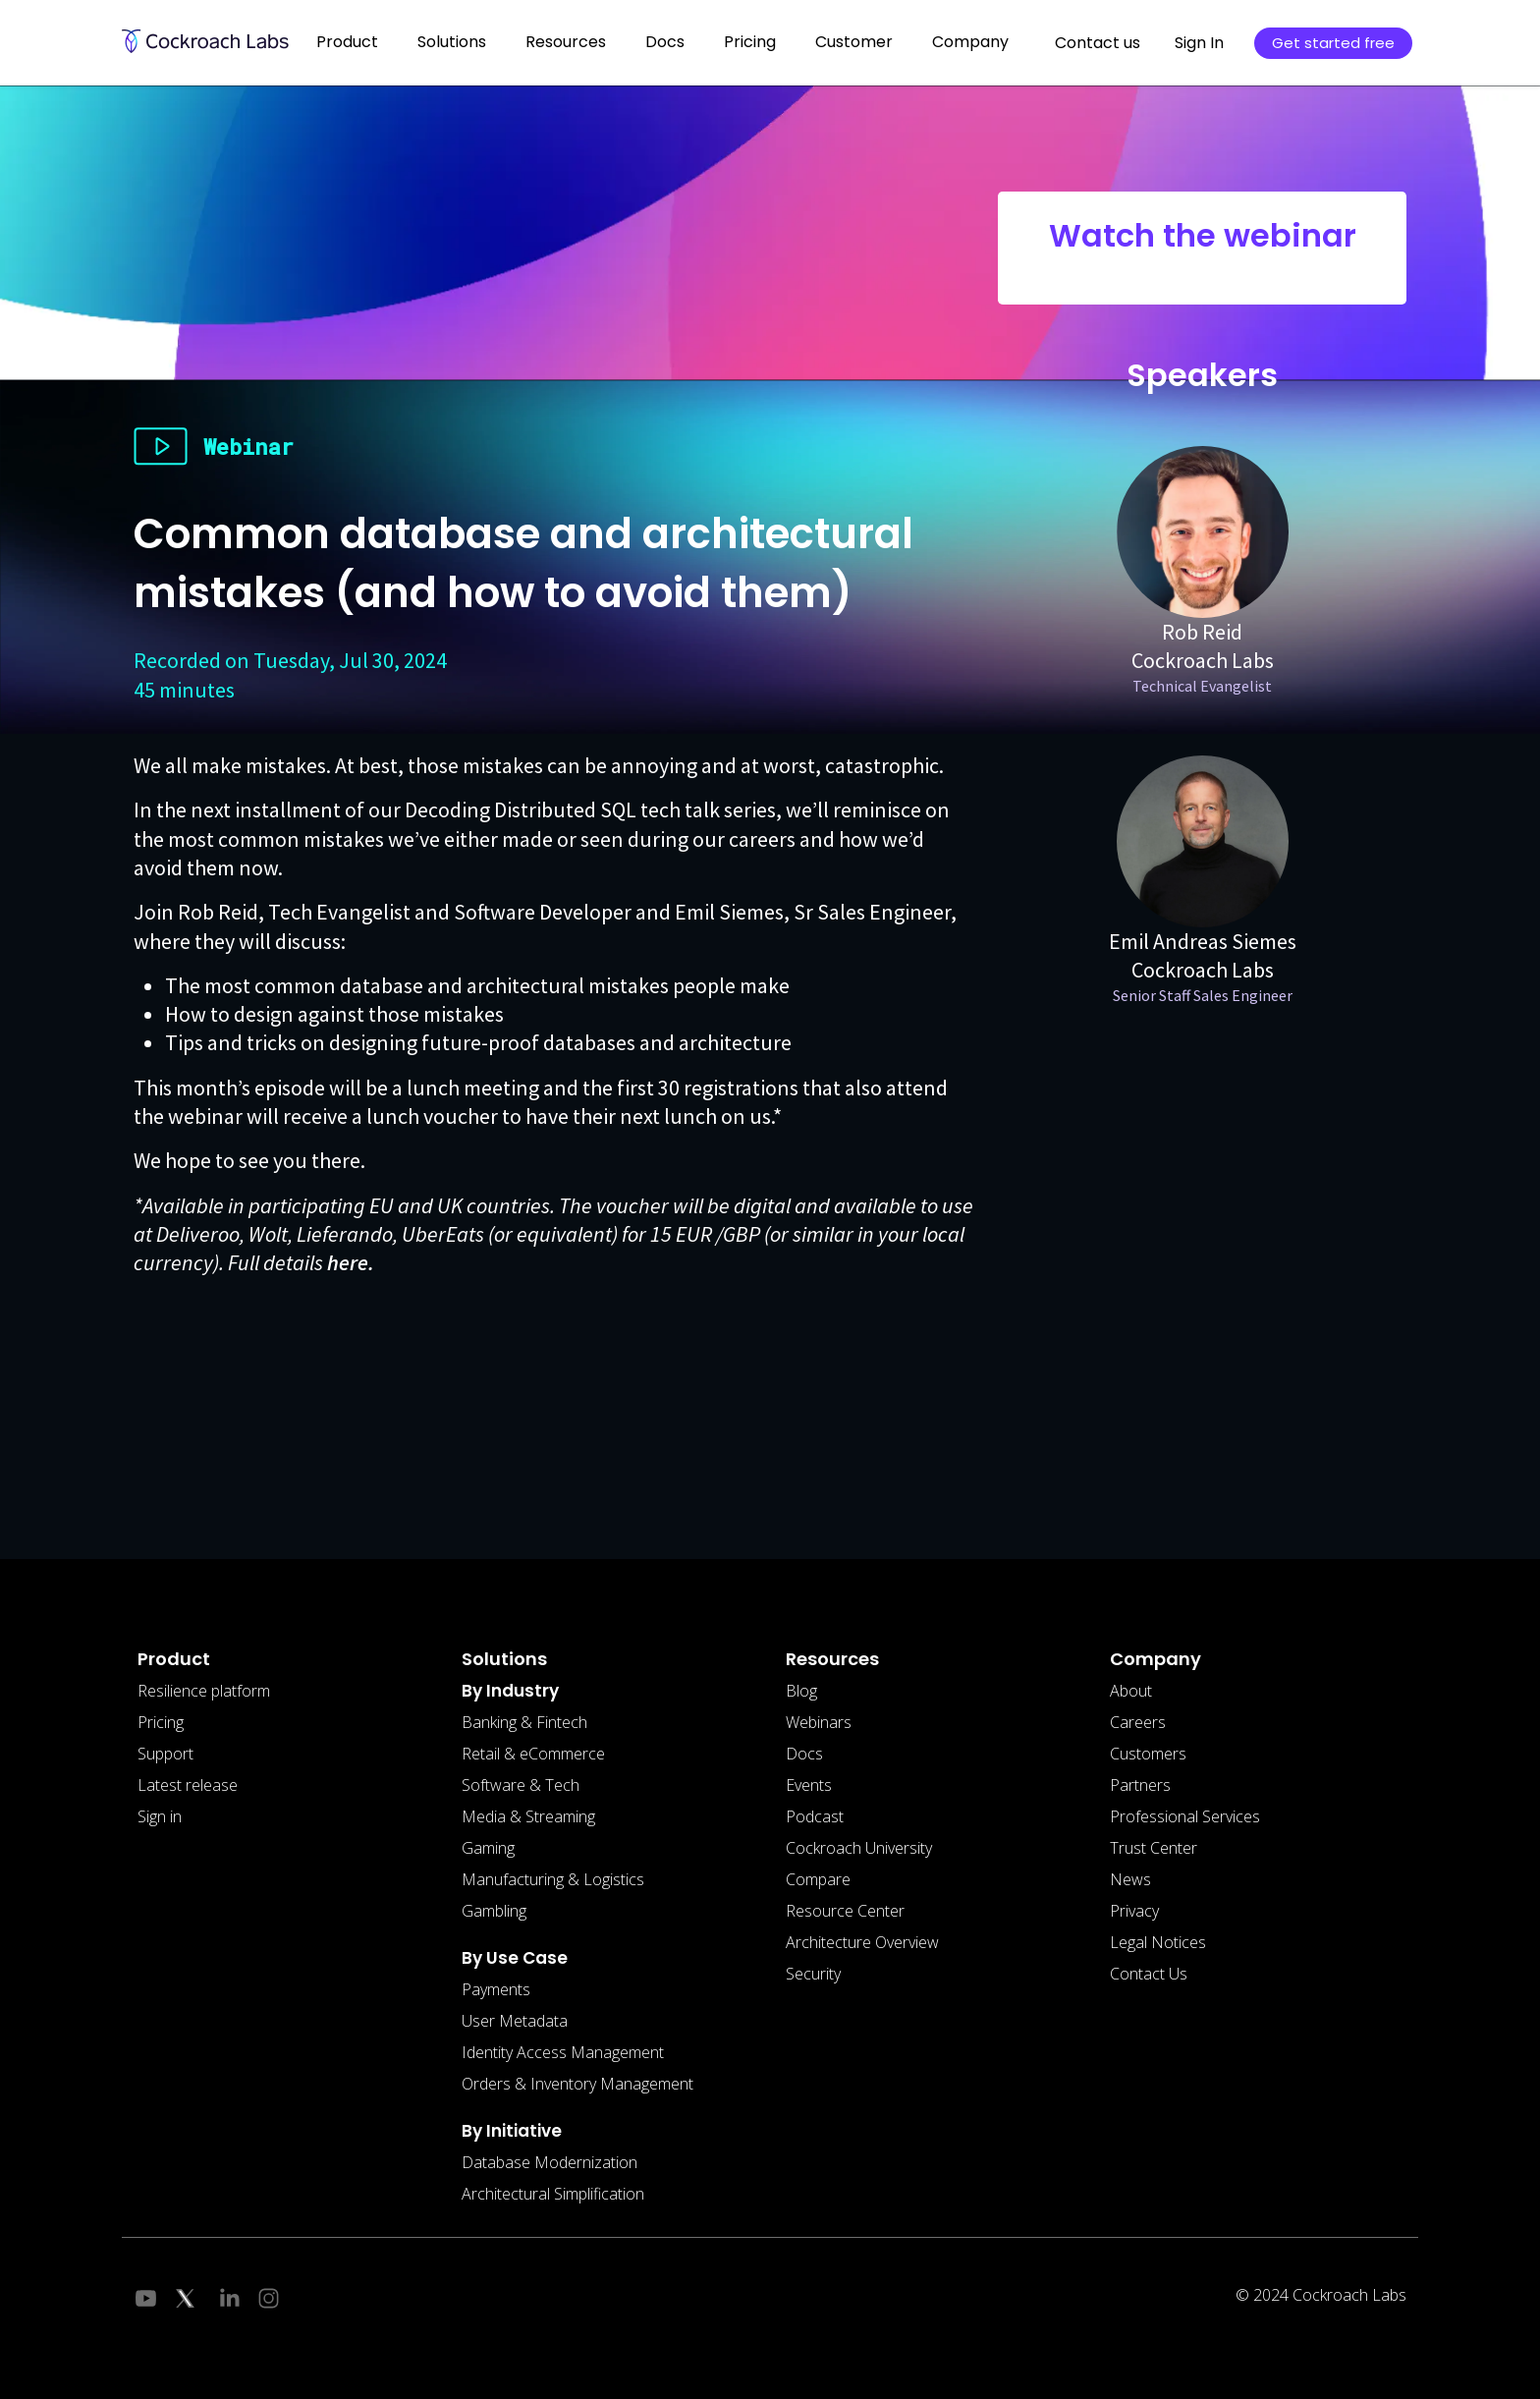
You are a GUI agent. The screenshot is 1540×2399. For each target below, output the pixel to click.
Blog (801, 1691)
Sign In (1199, 42)
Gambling (494, 1911)
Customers (1148, 1753)
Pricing (750, 41)
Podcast (815, 1816)
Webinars (819, 1722)
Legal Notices (1158, 1942)
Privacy (1134, 1911)
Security (813, 1973)
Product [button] (347, 41)
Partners (1140, 1785)
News (1130, 1879)
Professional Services (1185, 1816)
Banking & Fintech (524, 1722)
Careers (1138, 1722)
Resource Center (845, 1911)
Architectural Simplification (553, 2193)
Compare (818, 1879)
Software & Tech (520, 1785)
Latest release (188, 1785)
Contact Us (1148, 1973)
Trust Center (1153, 1848)
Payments (496, 1989)
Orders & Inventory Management (577, 2083)
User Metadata (515, 2021)
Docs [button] (665, 41)
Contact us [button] (1097, 42)
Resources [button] (565, 41)
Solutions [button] (451, 41)
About (1131, 1691)
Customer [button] (854, 41)
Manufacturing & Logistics (553, 1879)
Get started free (1333, 42)
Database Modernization (549, 2162)
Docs (804, 1753)
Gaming (488, 1848)
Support (165, 1753)
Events (809, 1785)
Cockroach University (859, 1848)
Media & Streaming (528, 1816)
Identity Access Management (563, 2052)
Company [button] (970, 41)
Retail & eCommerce (533, 1753)
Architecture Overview (862, 1942)
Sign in (160, 1816)
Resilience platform (204, 1691)
